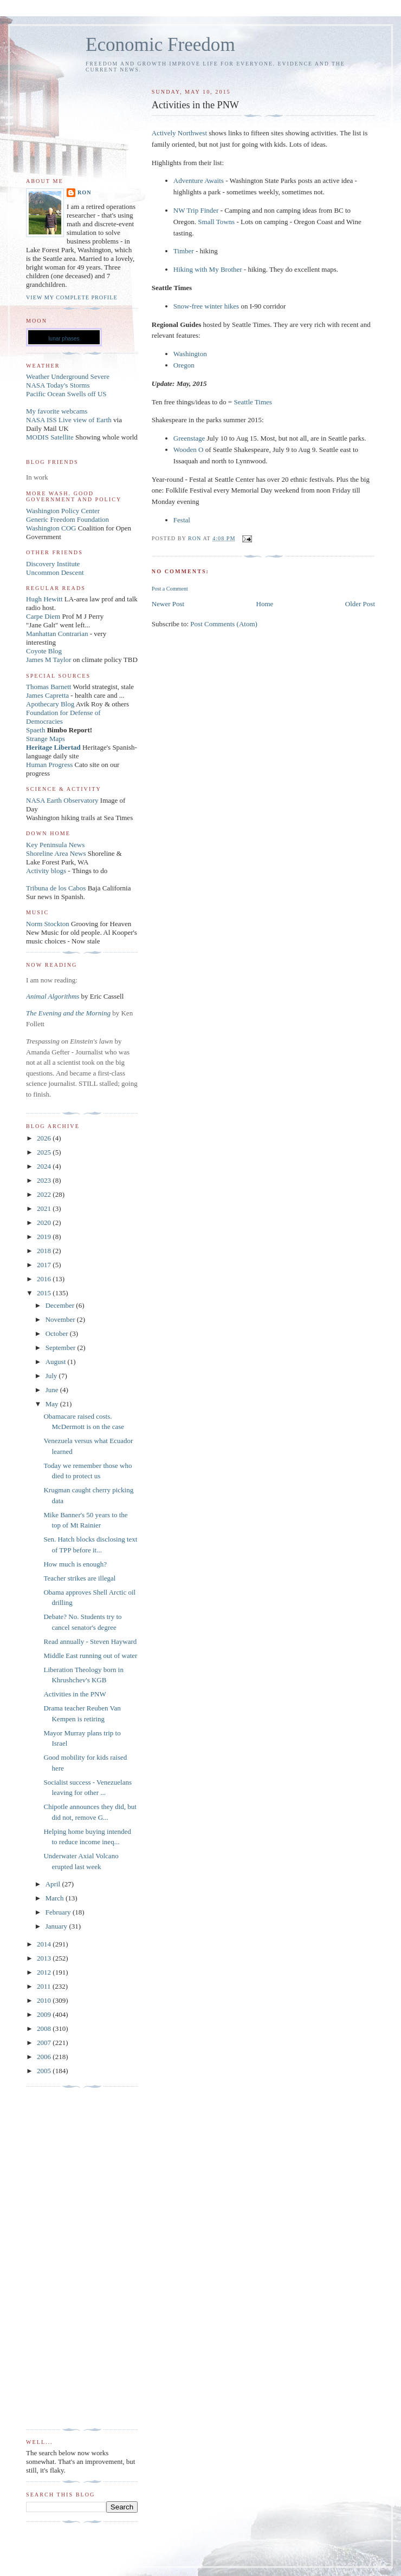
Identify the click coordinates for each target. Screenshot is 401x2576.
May (53, 1404)
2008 (45, 2028)
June (53, 1390)
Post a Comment (170, 589)
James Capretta (47, 695)
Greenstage (189, 438)
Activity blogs (46, 871)
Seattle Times (252, 402)
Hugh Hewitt (44, 599)
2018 (45, 1251)
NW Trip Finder (196, 210)
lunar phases (63, 339)
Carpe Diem (43, 616)
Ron (84, 192)
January (57, 1926)
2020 (45, 1222)
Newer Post (168, 604)
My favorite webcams (56, 411)
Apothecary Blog (51, 704)
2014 (45, 1944)
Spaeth (35, 730)
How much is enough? (75, 1564)
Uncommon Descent (55, 572)
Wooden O (188, 449)
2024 (45, 1166)
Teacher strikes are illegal (79, 1578)
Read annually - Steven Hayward (90, 1641)
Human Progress (49, 765)
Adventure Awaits (198, 180)
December (61, 1305)
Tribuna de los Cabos (56, 888)
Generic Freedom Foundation (67, 519)
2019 (45, 1237)
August (57, 1362)
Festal (181, 520)
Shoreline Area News (56, 853)
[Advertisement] (69, 2258)
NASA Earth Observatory (62, 800)
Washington (190, 354)
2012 (45, 1972)
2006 (45, 2057)
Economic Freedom (160, 44)
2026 (45, 1138)
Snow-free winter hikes (206, 306)
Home (265, 604)
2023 (45, 1180)
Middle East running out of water (90, 1655)
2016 (45, 1279)
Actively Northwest (179, 133)
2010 (45, 2000)
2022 (45, 1194)
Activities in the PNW (74, 1694)
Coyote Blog (44, 651)
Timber (183, 251)
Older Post (360, 604)
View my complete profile (72, 297)
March (56, 1898)
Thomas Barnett (48, 687)
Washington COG (51, 528)
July (52, 1376)
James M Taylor (49, 660)
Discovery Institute (53, 564)
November (61, 1319)
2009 (45, 2014)
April (54, 1884)
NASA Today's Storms (58, 385)
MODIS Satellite (50, 437)
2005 (45, 2071)
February (59, 1912)
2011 (45, 1986)
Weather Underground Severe (67, 376)
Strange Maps (45, 739)
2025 (45, 1152)
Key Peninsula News (55, 845)
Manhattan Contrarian (57, 634)
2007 (45, 2042)
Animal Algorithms (53, 996)
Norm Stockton (47, 924)
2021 (45, 1208)
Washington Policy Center (63, 511)
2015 (45, 1293)
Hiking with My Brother (207, 269)
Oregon (184, 365)
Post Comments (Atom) (223, 624)
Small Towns (216, 222)
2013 (45, 1958)
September (61, 1347)
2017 (45, 1265)
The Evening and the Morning (69, 1013)
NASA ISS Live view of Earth (69, 420)
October (58, 1333)
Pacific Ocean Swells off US (66, 394)
